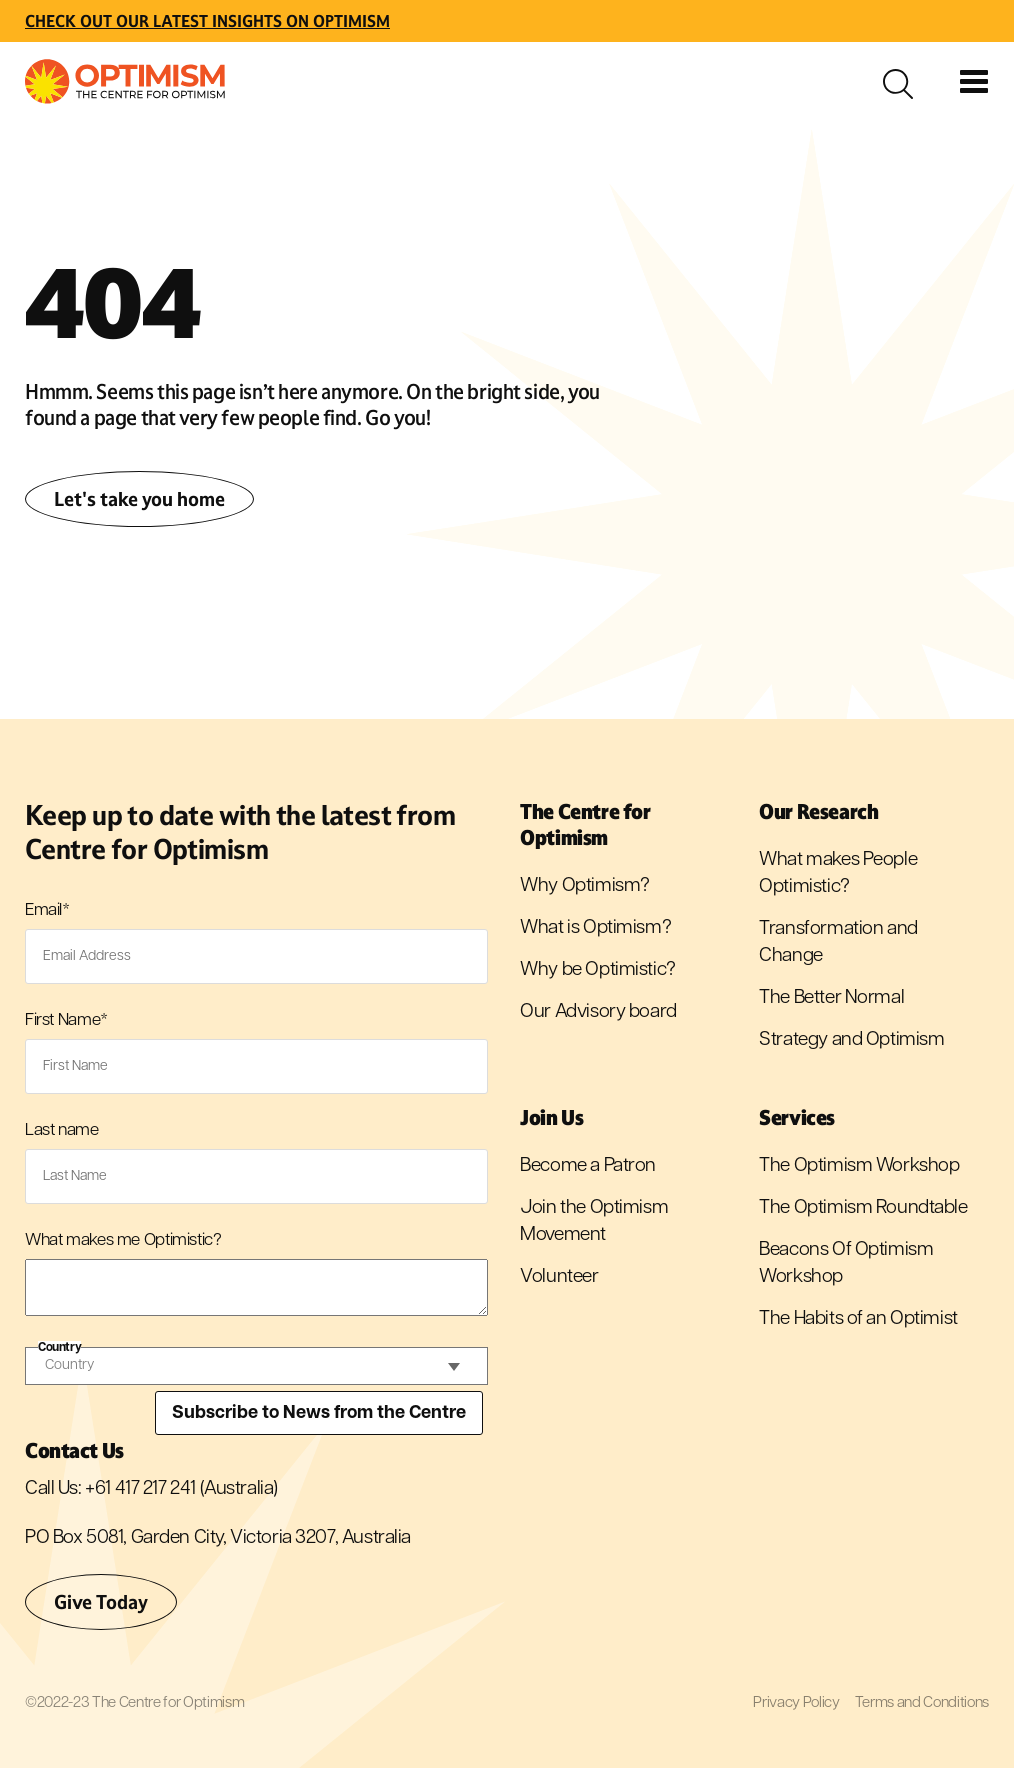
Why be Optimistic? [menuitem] (597, 970)
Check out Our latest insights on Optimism (207, 21)
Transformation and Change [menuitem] (838, 943)
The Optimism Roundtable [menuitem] (863, 1208)
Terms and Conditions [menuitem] (922, 1703)
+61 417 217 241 (140, 1489)
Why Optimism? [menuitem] (585, 886)
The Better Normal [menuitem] (831, 998)
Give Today (101, 1602)
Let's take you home (139, 499)
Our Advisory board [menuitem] (598, 1012)
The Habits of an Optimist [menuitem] (858, 1319)
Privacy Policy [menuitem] (796, 1703)
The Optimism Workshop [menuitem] (859, 1166)
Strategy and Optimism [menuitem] (851, 1040)
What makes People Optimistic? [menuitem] (838, 874)
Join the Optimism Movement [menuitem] (594, 1222)
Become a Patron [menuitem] (588, 1166)
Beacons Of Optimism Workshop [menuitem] (846, 1264)
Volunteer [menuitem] (559, 1277)
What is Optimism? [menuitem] (595, 928)
